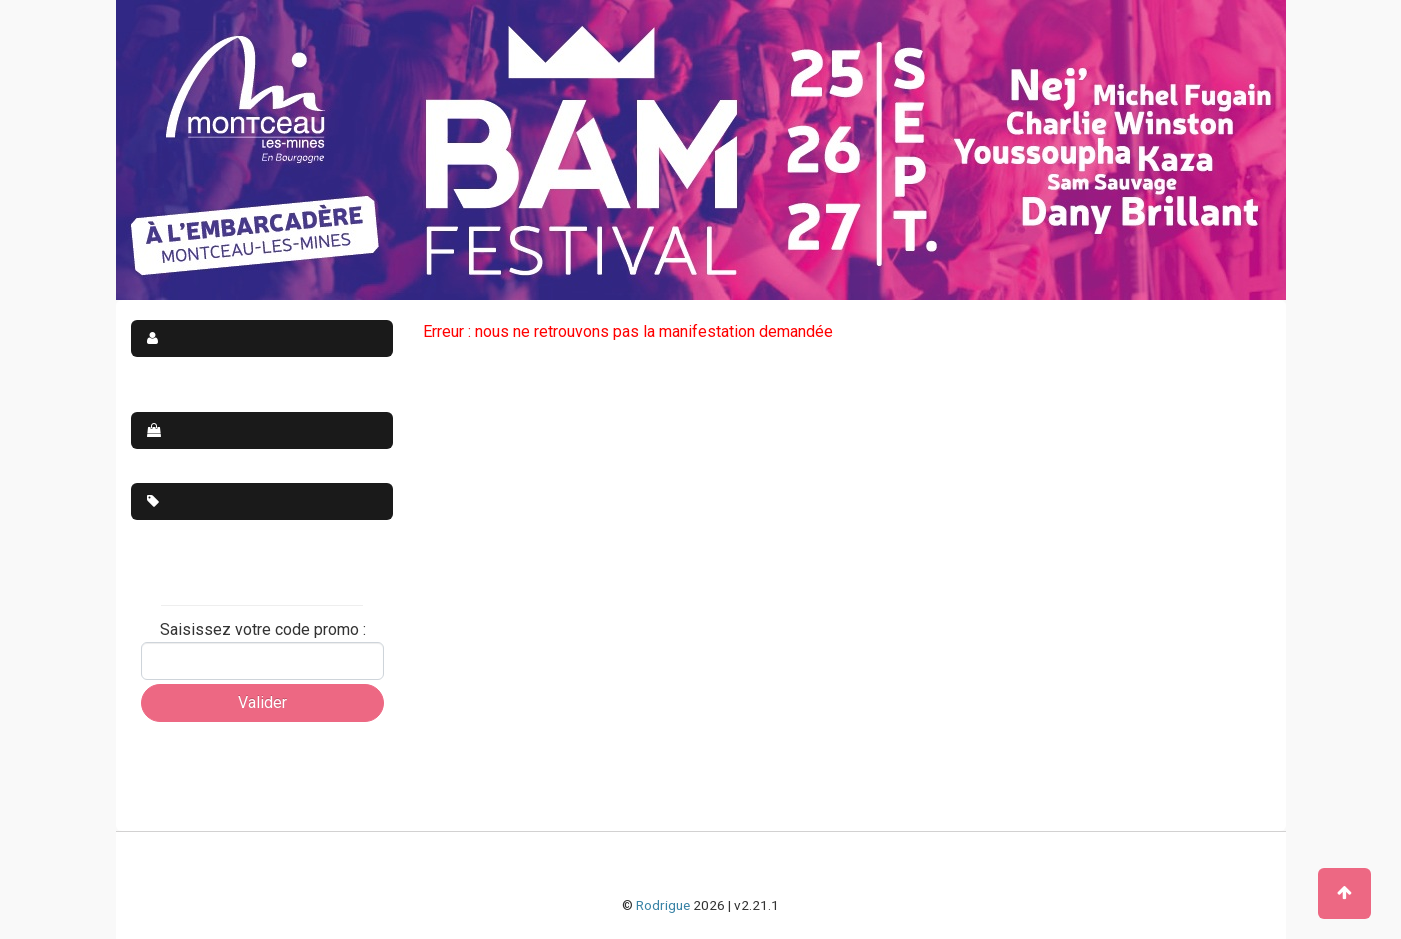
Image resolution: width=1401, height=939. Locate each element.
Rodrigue (663, 905)
